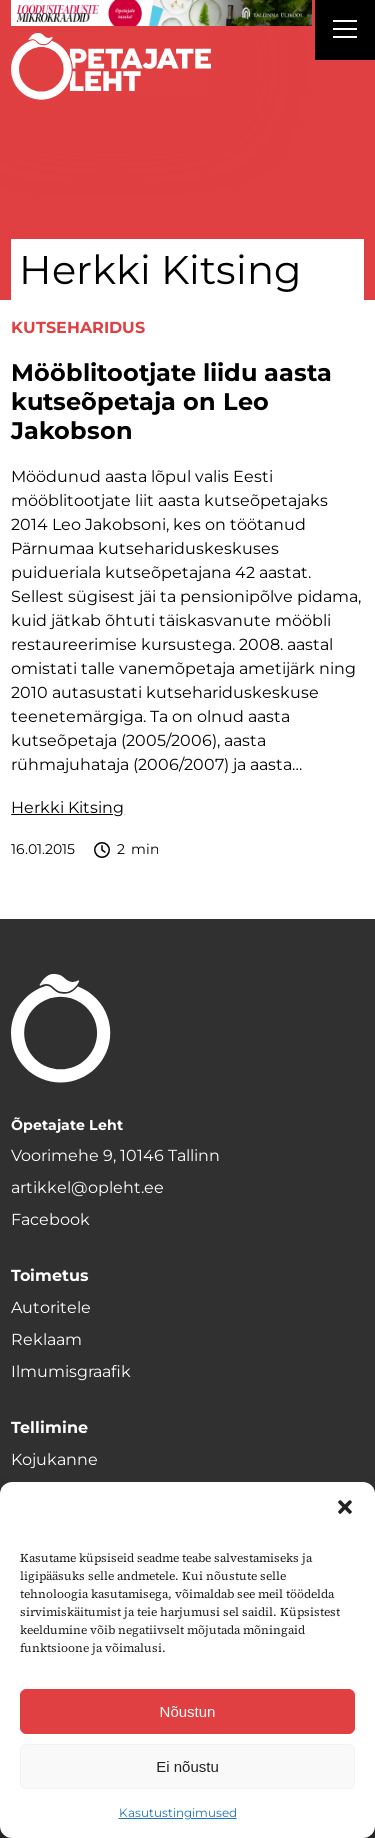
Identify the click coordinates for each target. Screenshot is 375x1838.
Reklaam (46, 1339)
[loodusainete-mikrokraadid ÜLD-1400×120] (161, 13)
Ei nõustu (187, 1766)
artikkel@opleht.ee (87, 1187)
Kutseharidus (78, 327)
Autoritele (51, 1307)
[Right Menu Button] (345, 32)
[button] (345, 1507)
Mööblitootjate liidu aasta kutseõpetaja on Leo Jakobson (171, 402)
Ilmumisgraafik (71, 1371)
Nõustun (188, 1711)
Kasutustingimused (178, 1812)
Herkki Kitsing (67, 807)
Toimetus (50, 1275)
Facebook (50, 1219)
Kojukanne (54, 1459)
